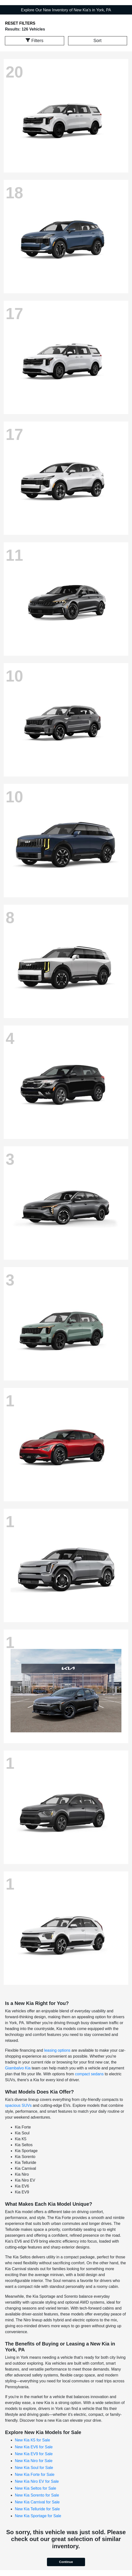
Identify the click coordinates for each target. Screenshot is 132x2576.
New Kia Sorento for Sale (37, 2495)
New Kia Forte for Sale (34, 2474)
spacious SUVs (18, 2105)
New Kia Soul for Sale (34, 2468)
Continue (66, 2562)
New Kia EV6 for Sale (34, 2447)
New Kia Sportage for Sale (38, 2516)
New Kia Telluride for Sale (37, 2509)
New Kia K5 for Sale (32, 2440)
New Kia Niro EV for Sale (37, 2481)
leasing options (57, 2050)
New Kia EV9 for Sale (34, 2454)
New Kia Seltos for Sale (35, 2488)
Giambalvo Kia (17, 2068)
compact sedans (89, 2074)
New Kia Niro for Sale (33, 2461)
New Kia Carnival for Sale (37, 2502)
